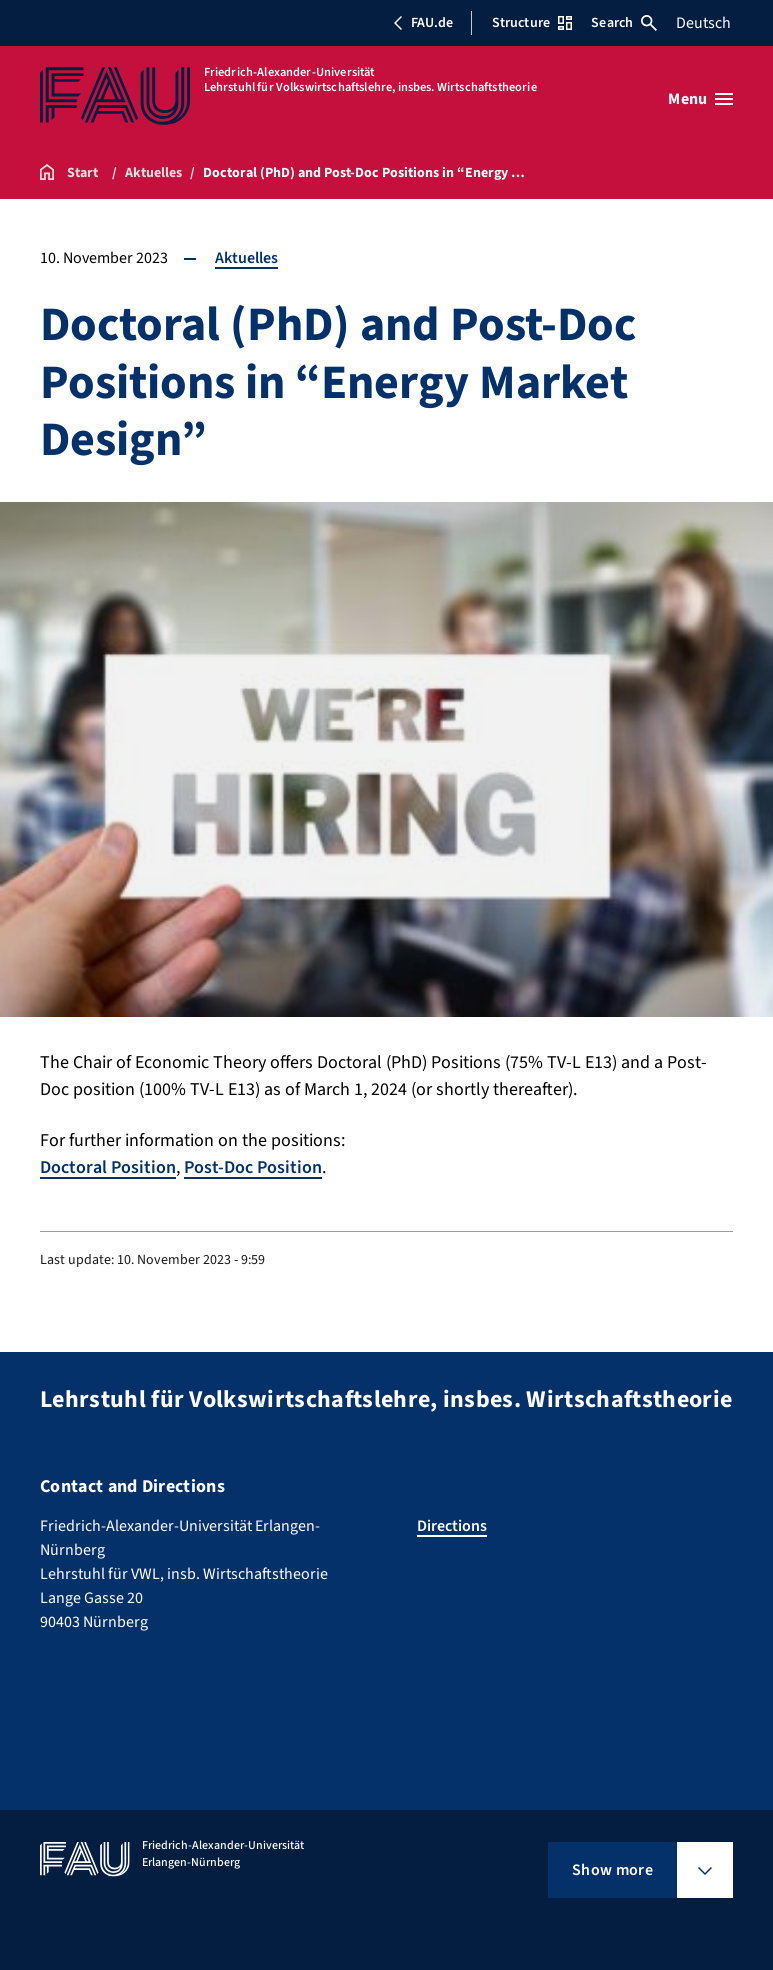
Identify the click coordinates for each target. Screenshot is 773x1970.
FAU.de (423, 23)
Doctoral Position (108, 1167)
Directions (452, 1526)
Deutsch (703, 23)
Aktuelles (246, 258)
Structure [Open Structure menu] (532, 23)
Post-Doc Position (253, 1167)
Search (624, 23)
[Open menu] (700, 99)
